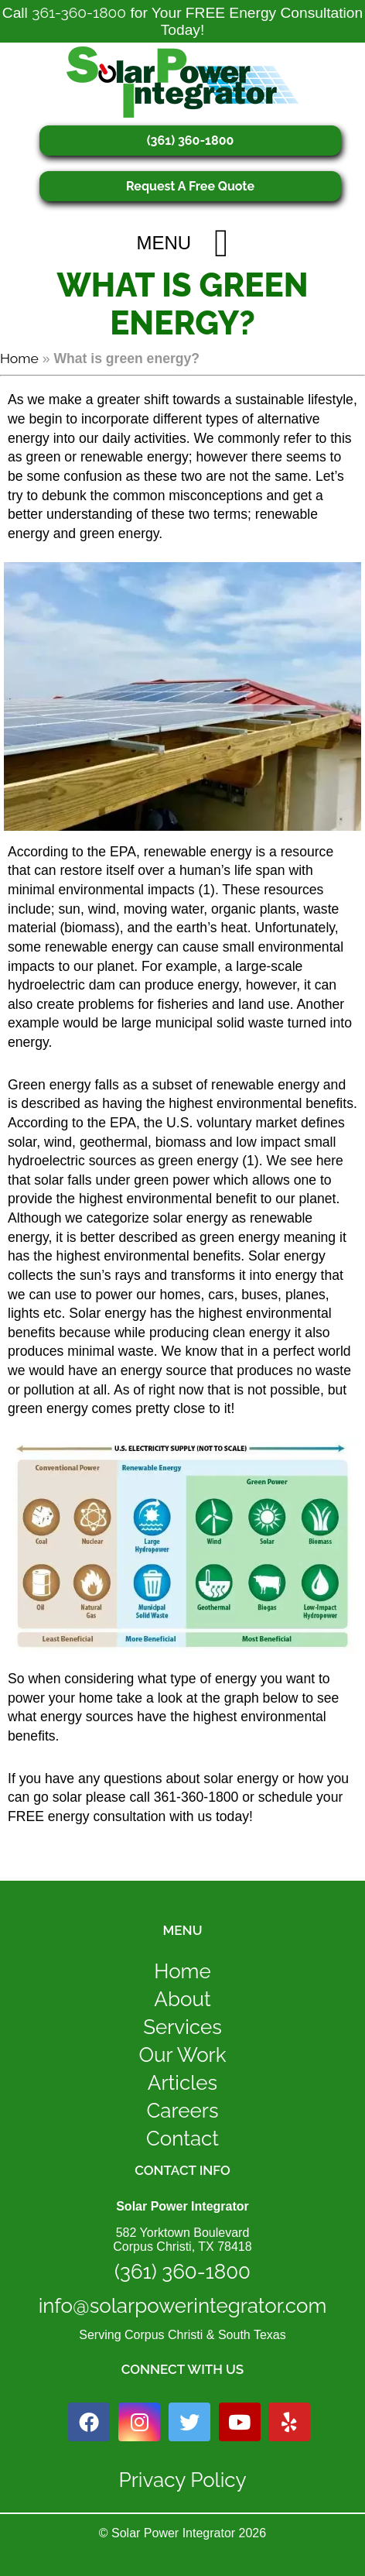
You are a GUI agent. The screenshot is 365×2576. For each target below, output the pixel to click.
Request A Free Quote (190, 186)
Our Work (182, 2055)
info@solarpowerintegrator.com (183, 2305)
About (182, 1999)
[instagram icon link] (139, 2422)
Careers (183, 2110)
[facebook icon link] (89, 2422)
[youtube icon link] (240, 2422)
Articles (182, 2082)
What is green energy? (182, 304)
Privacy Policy (182, 2480)
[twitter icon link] (189, 2422)
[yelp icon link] (289, 2422)
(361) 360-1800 (190, 140)
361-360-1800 (79, 12)
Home (19, 358)
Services (182, 2027)
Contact (182, 2138)
